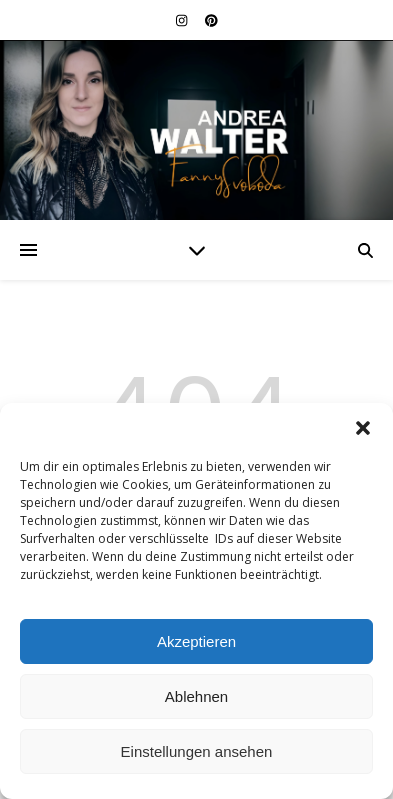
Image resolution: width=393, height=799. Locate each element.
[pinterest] (211, 20)
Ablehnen (196, 696)
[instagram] (183, 20)
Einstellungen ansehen (197, 751)
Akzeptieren (196, 641)
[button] (363, 428)
